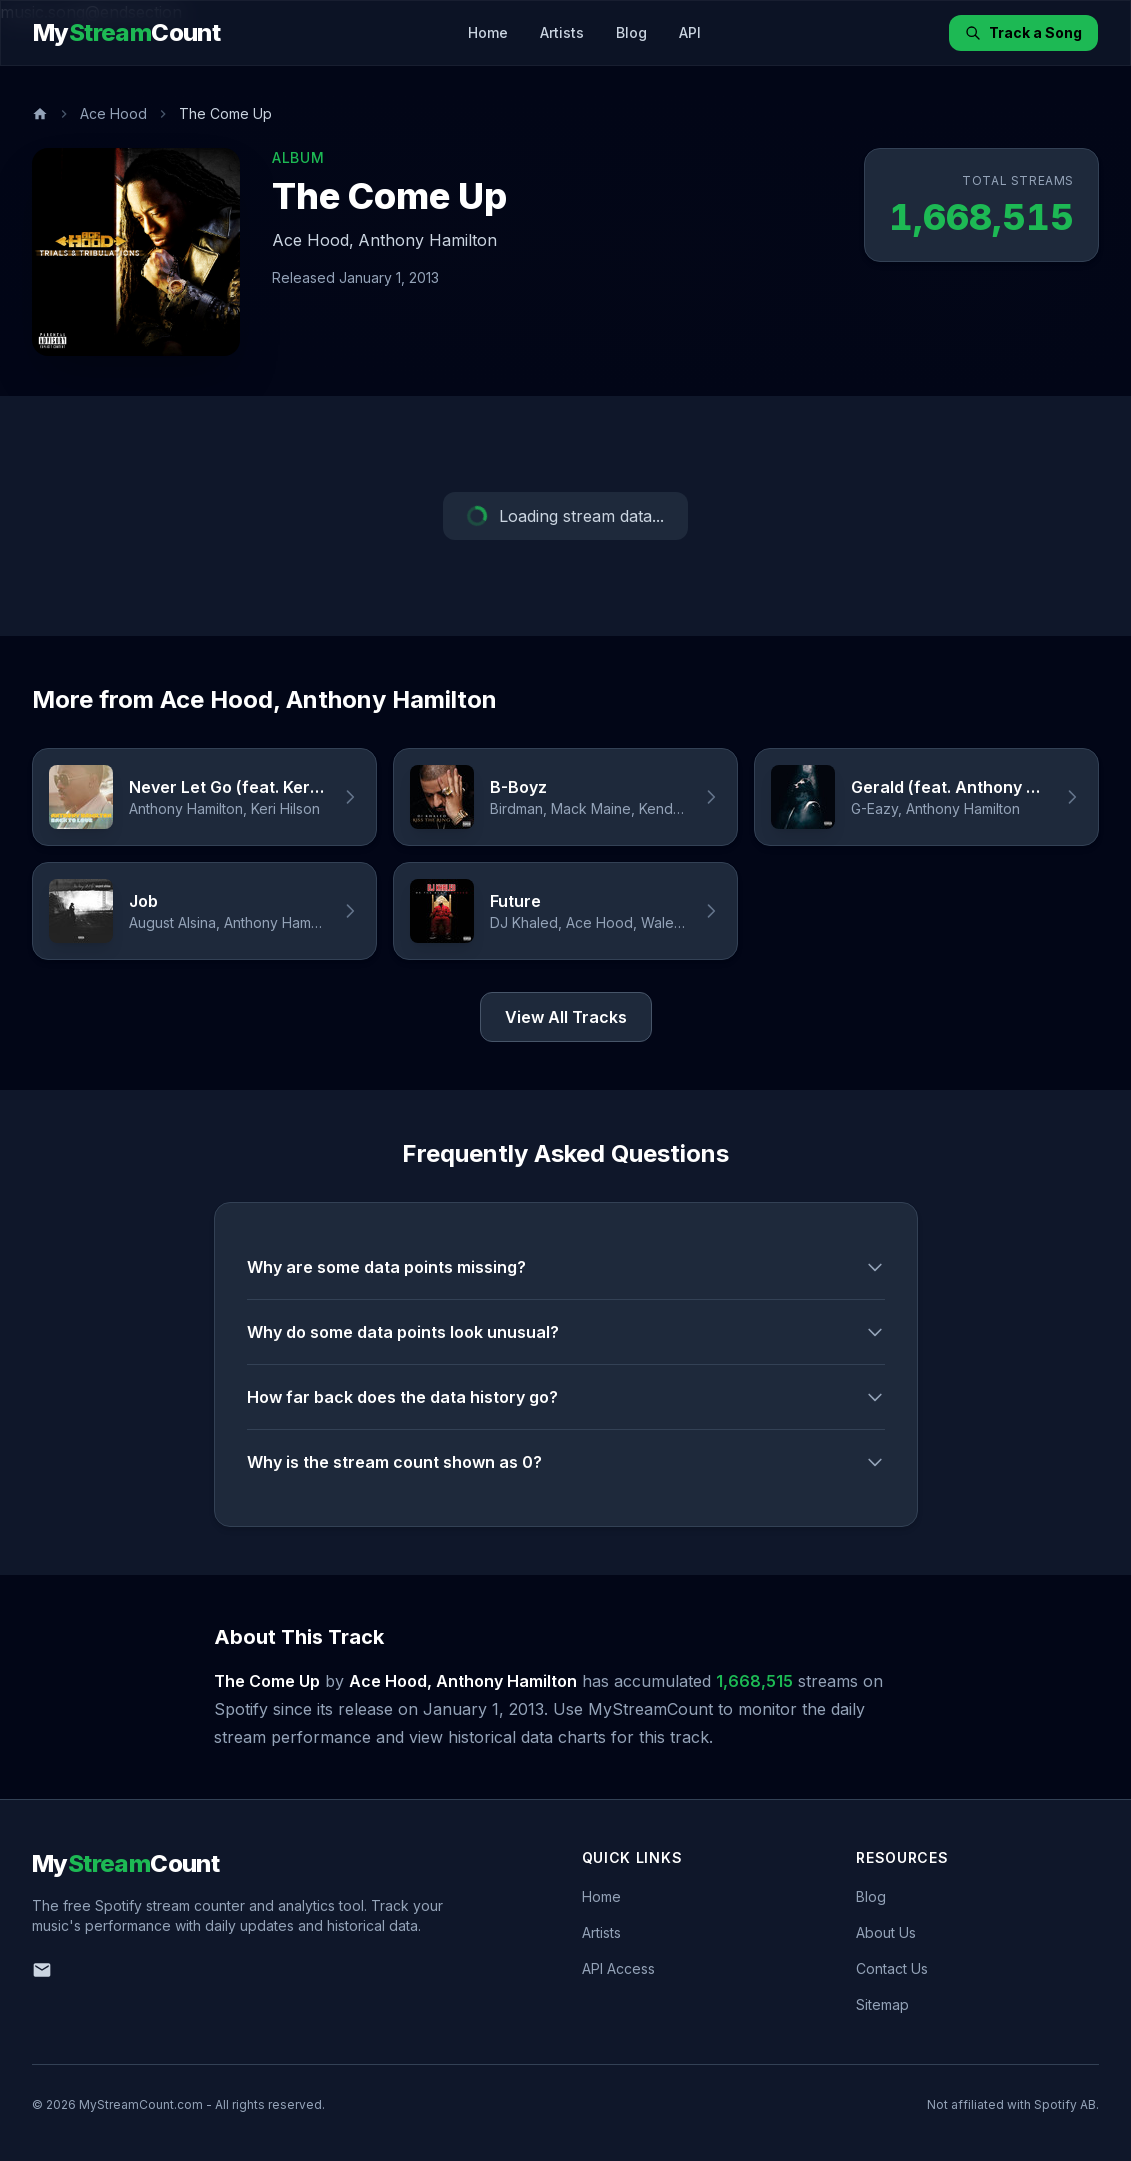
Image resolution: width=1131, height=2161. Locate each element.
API (690, 32)
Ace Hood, (313, 240)
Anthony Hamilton (427, 240)
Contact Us (892, 1968)
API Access (618, 1968)
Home (488, 32)
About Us (886, 1932)
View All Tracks (566, 1017)
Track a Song (1023, 32)
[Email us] (42, 1970)
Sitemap (882, 2004)
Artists (562, 32)
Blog (631, 32)
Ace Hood (113, 113)
